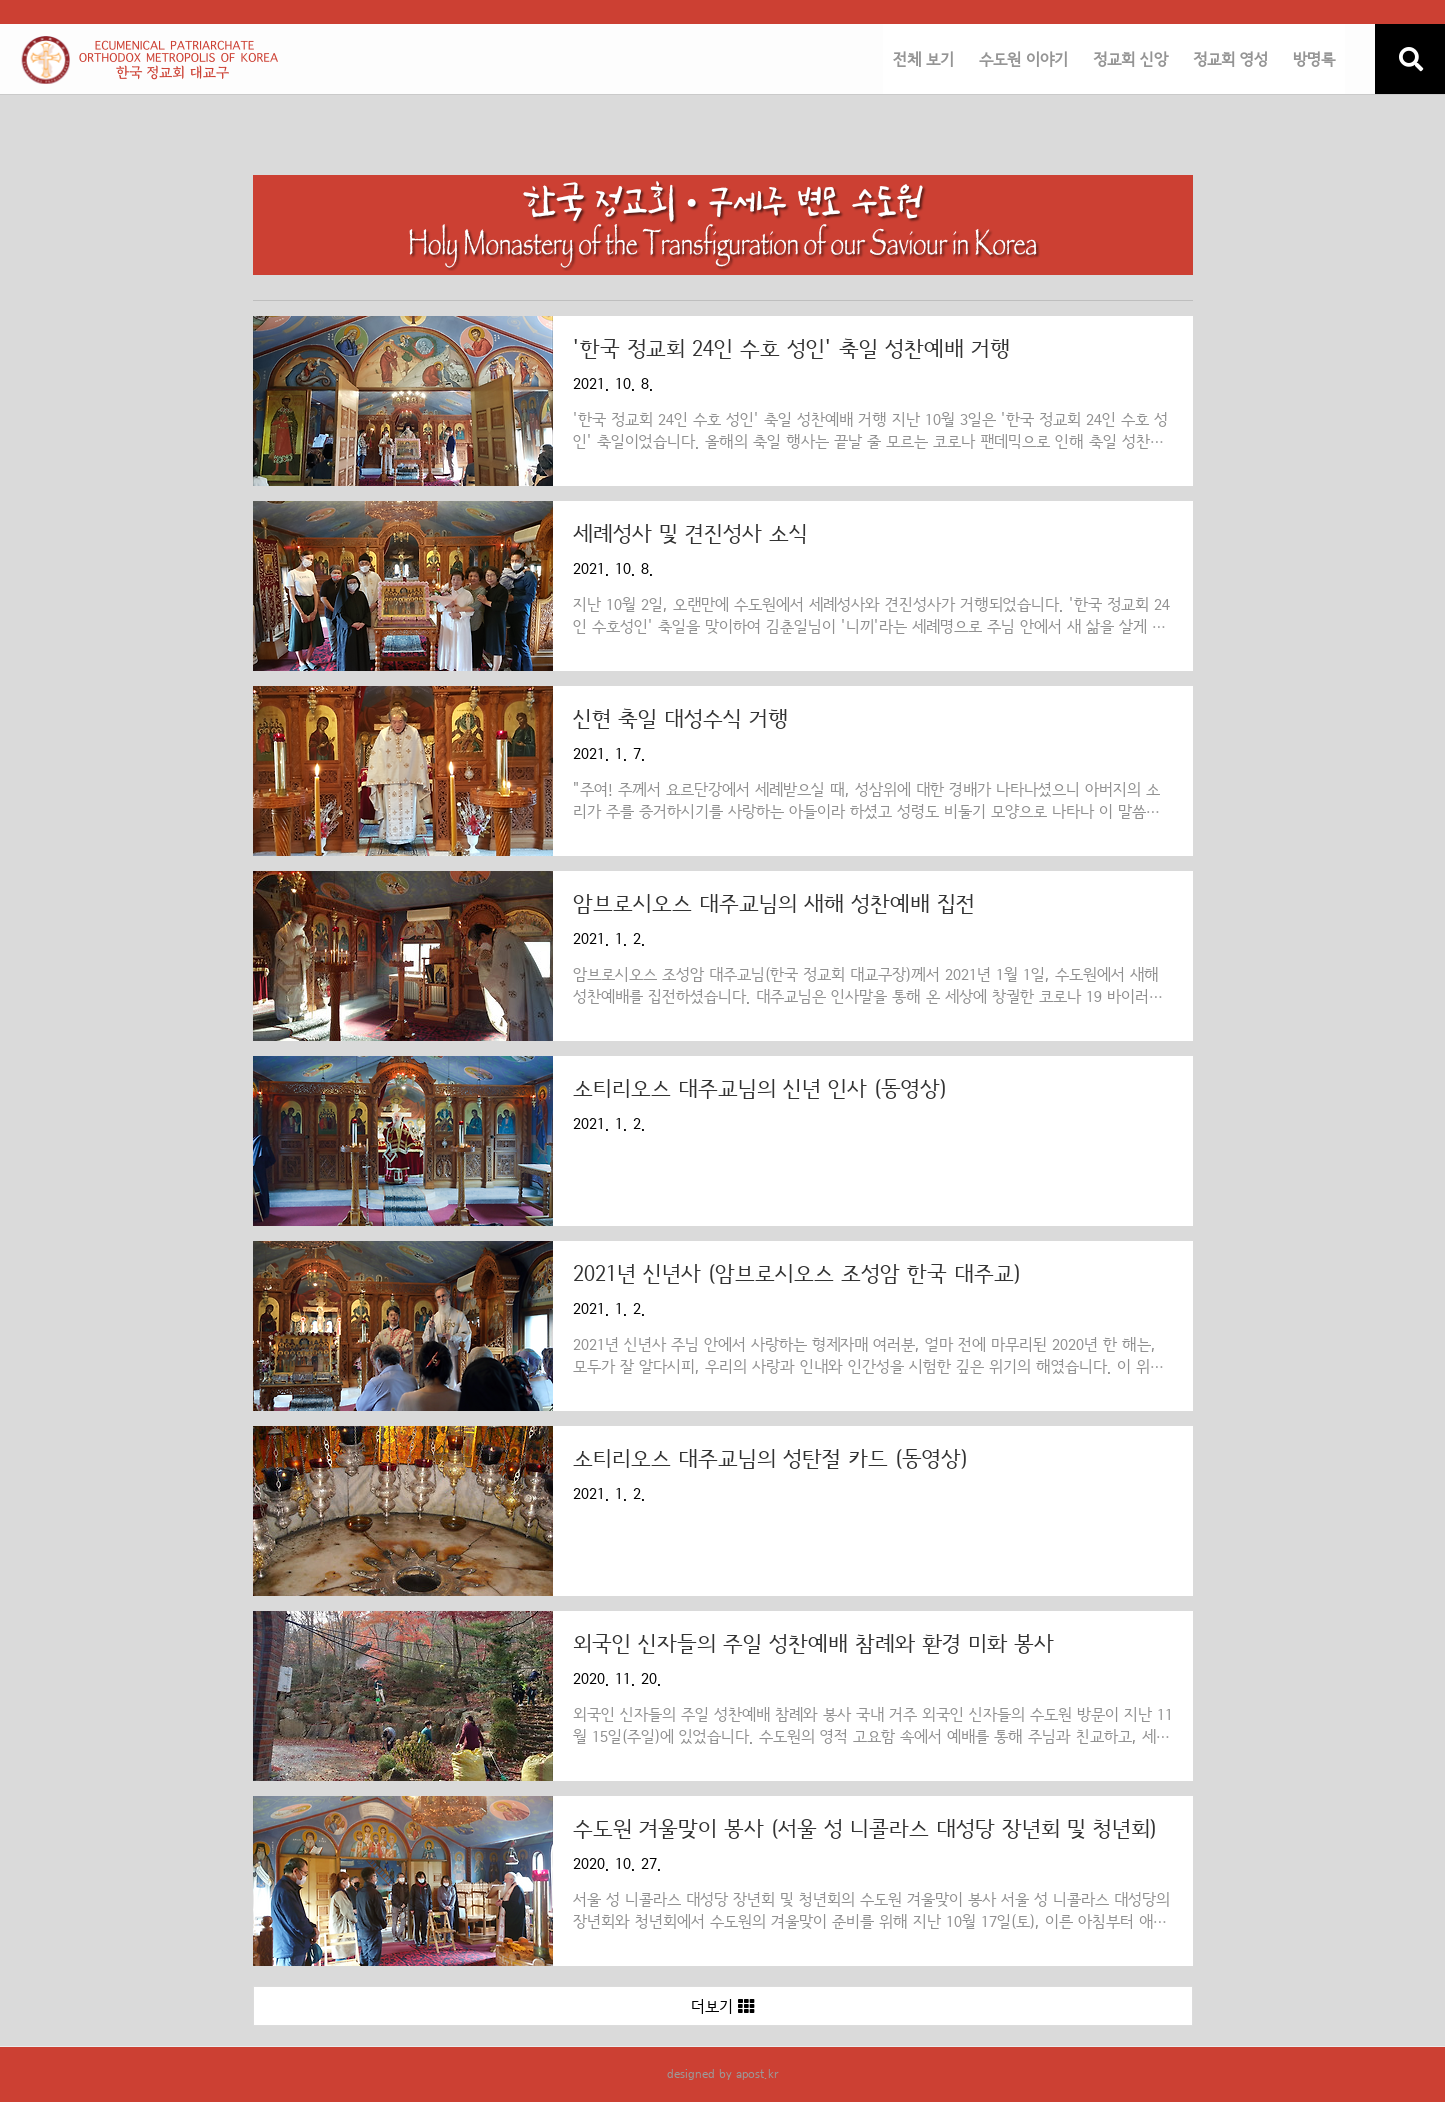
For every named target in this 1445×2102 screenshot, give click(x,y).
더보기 (722, 2006)
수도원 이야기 (1023, 60)
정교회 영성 (1230, 60)
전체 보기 (923, 60)
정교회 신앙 (1130, 60)
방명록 (1314, 60)
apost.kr (757, 2074)
